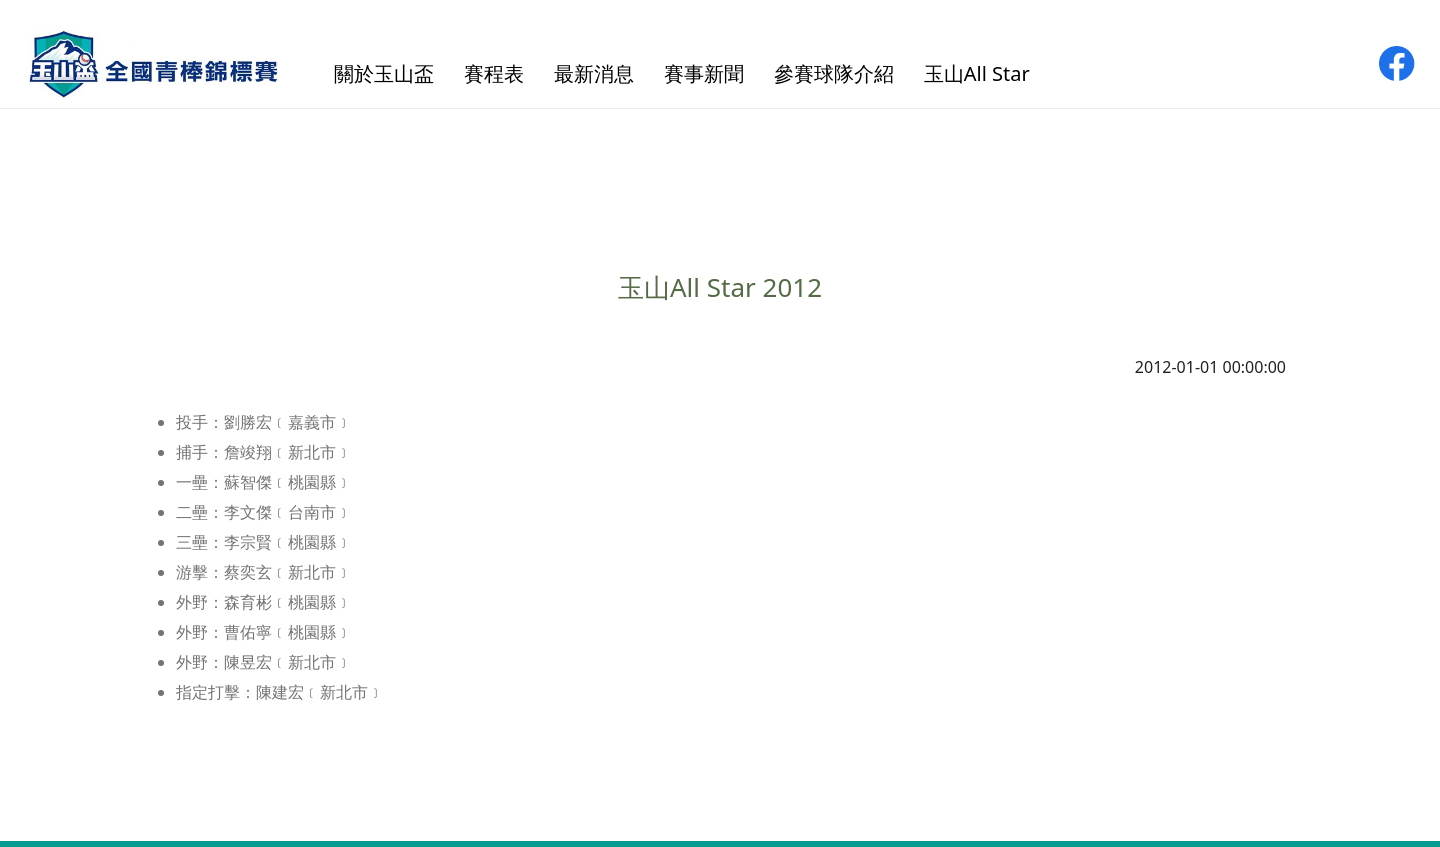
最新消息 (594, 73)
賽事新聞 (704, 73)
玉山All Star (977, 73)
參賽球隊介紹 (834, 73)
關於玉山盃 (384, 73)
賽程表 (494, 73)
